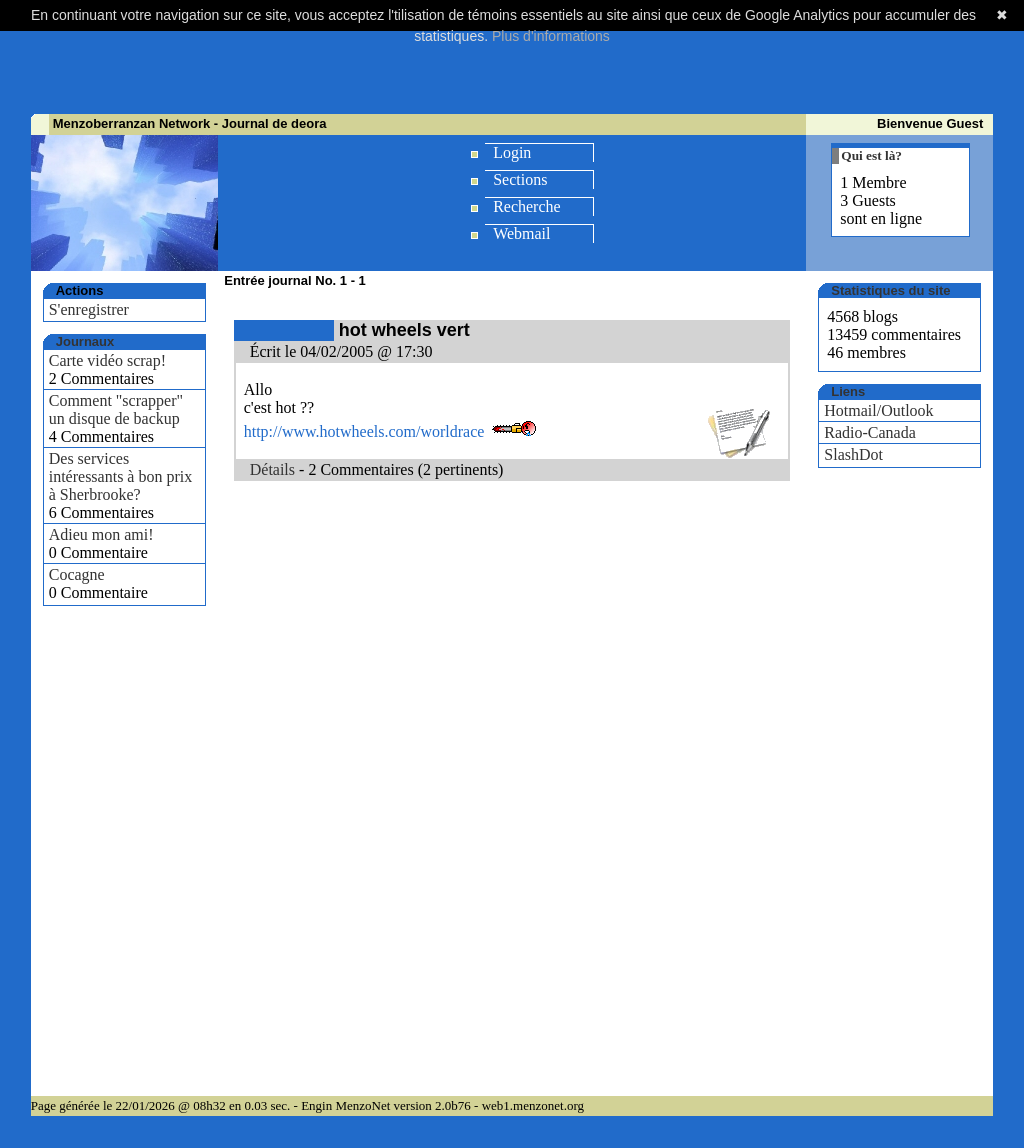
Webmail (521, 233)
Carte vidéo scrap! (107, 360)
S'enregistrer (89, 309)
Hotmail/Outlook (878, 410)
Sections (520, 179)
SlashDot (853, 454)
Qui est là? (871, 155)
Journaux (85, 341)
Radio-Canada (870, 432)
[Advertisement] (512, 65)
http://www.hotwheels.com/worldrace (364, 431)
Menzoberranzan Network (131, 123)
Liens (848, 391)
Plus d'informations (551, 36)
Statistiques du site (890, 290)
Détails (272, 469)
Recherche (527, 206)
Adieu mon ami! (101, 534)
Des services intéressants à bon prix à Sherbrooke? (121, 476)
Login (512, 152)
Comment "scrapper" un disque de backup (116, 409)
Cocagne (77, 574)
